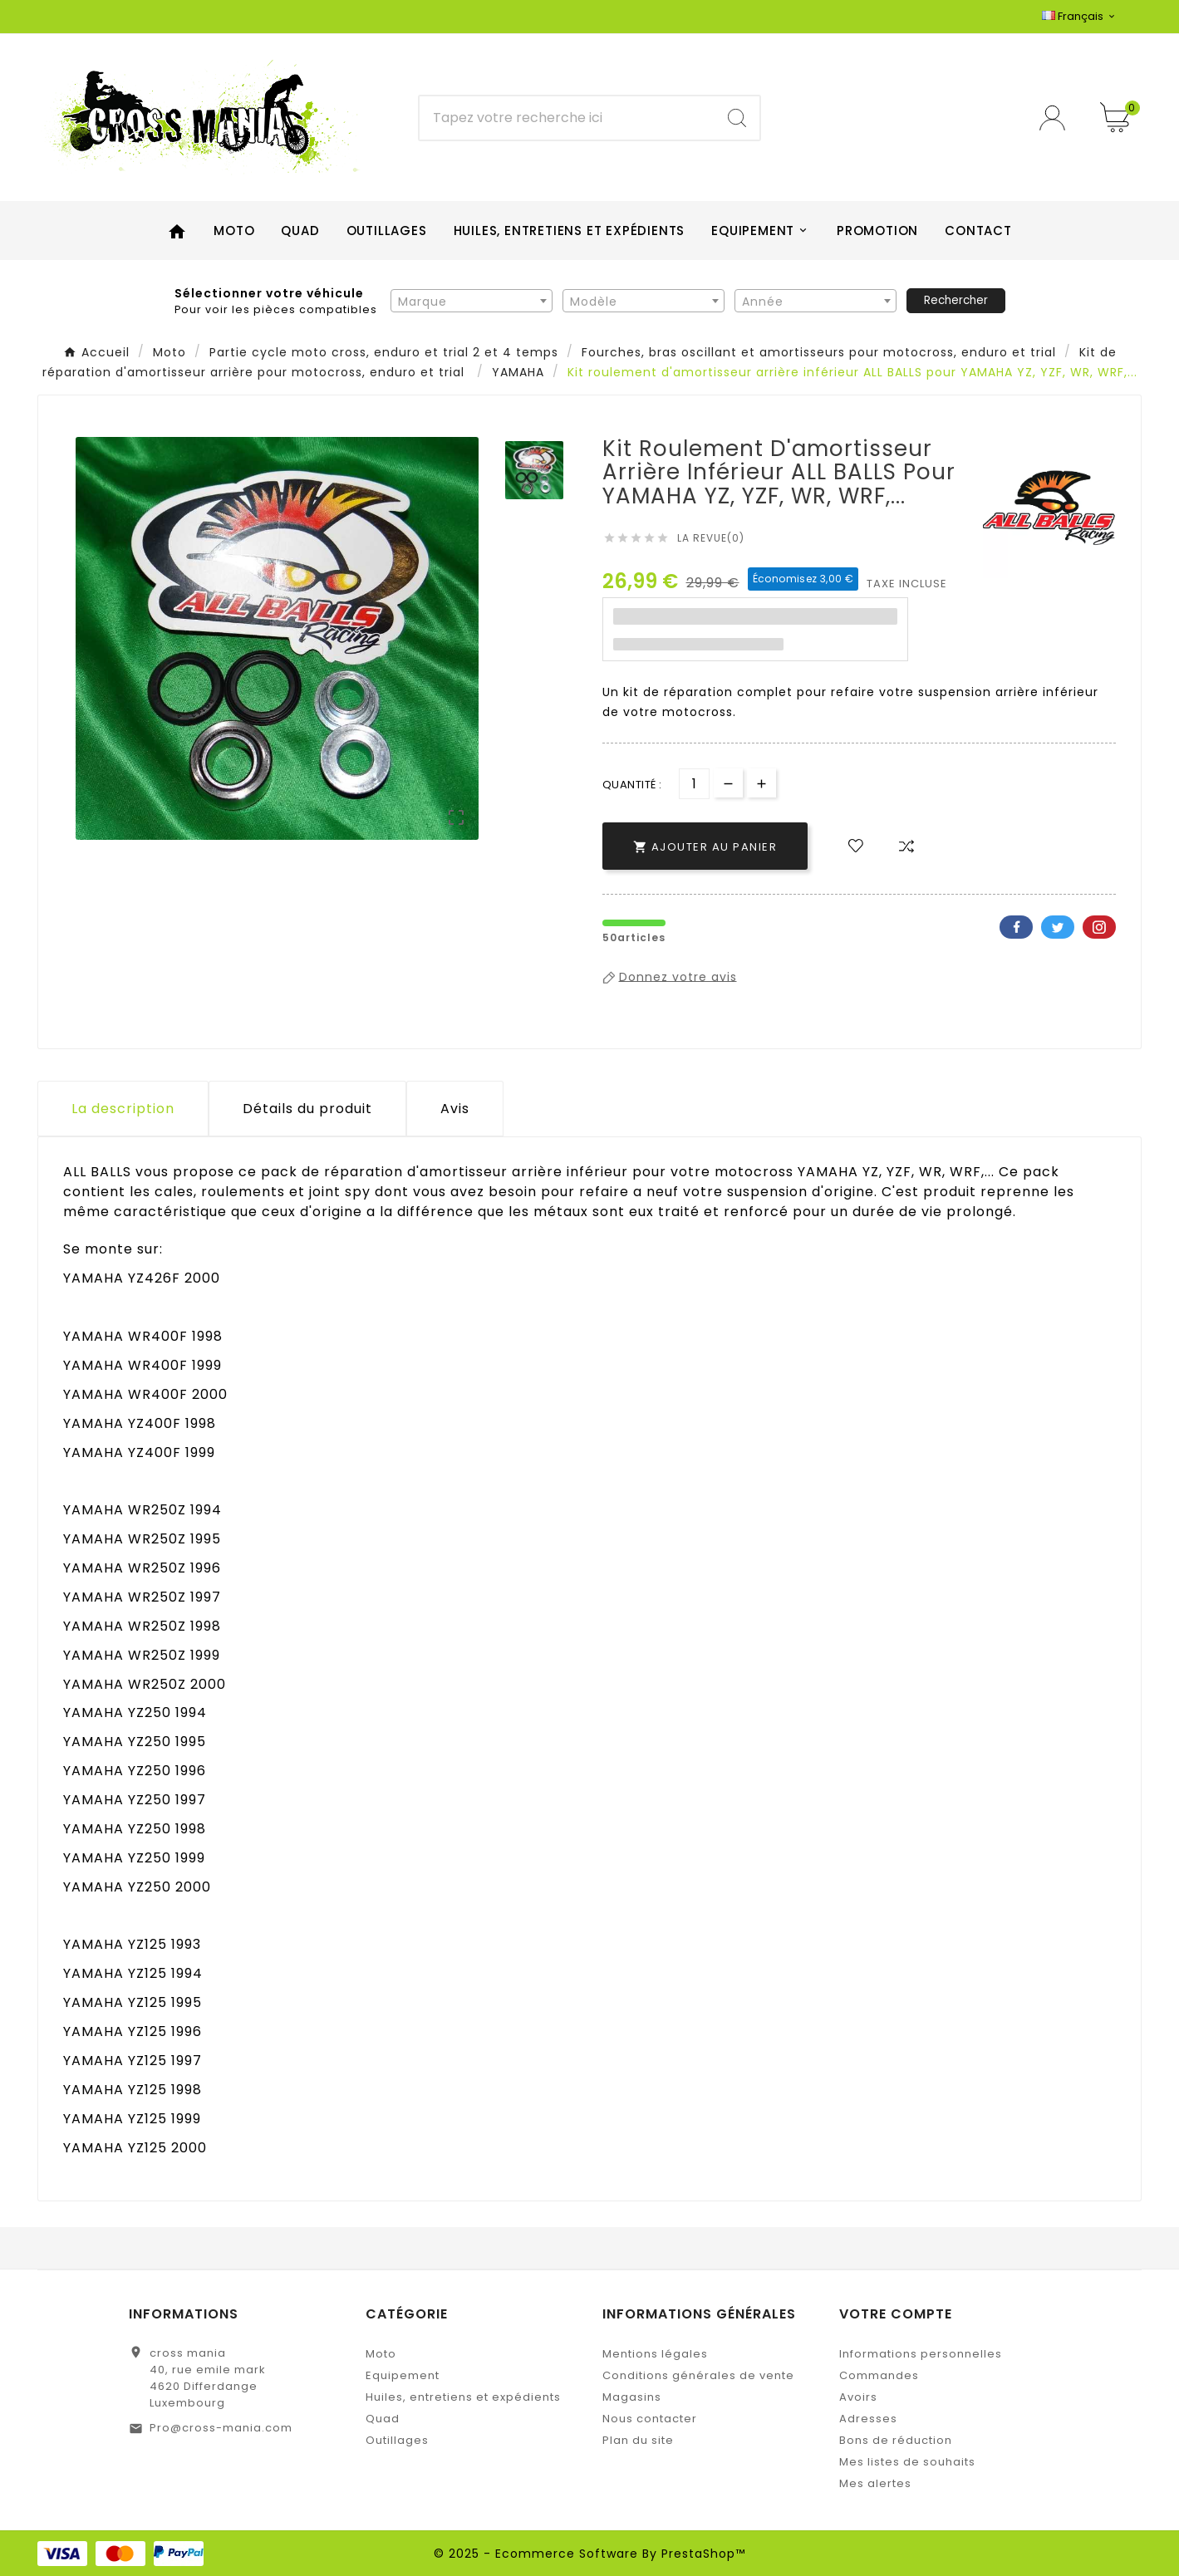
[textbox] (471, 301)
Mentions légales (655, 2354)
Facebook (1016, 927)
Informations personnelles (920, 2354)
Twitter (1057, 927)
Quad (383, 2418)
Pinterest (1099, 927)
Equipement (403, 2375)
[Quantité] (694, 783)
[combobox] (472, 300)
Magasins (631, 2397)
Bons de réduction (895, 2440)
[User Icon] (1057, 117)
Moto (381, 2354)
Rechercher (956, 300)
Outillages (397, 2440)
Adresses (868, 2418)
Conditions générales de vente (698, 2375)
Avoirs (858, 2397)
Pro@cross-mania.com (221, 2428)
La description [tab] (122, 1108)
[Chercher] (567, 118)
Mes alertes (875, 2483)
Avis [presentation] (454, 1108)
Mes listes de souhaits (907, 2462)
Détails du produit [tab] (307, 1108)
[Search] (737, 118)
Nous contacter (649, 2418)
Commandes (879, 2375)
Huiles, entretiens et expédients (463, 2397)
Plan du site (638, 2440)
